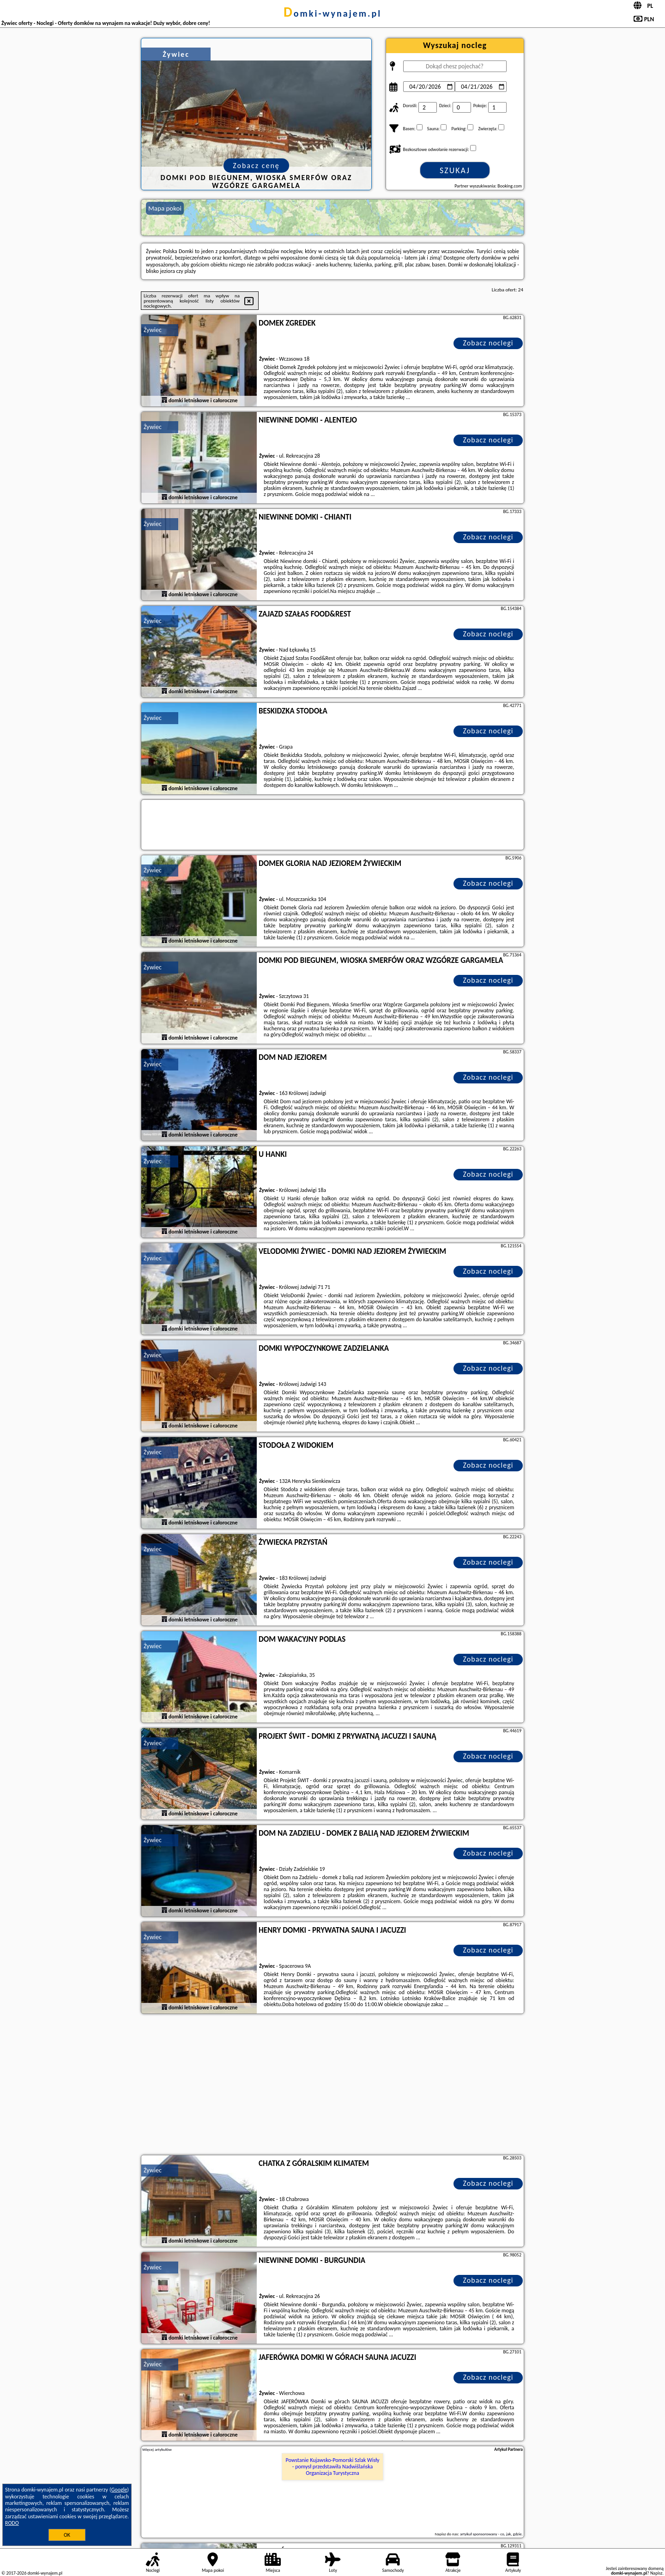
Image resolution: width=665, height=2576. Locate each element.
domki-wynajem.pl (332, 13)
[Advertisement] (332, 2085)
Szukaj (455, 170)
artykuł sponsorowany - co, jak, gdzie (491, 2533)
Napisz (656, 2573)
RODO (12, 2523)
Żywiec (153, 330)
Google (119, 2489)
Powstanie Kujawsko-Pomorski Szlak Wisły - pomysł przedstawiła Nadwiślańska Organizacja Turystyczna (333, 2467)
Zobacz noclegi (488, 343)
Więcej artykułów (157, 2449)
